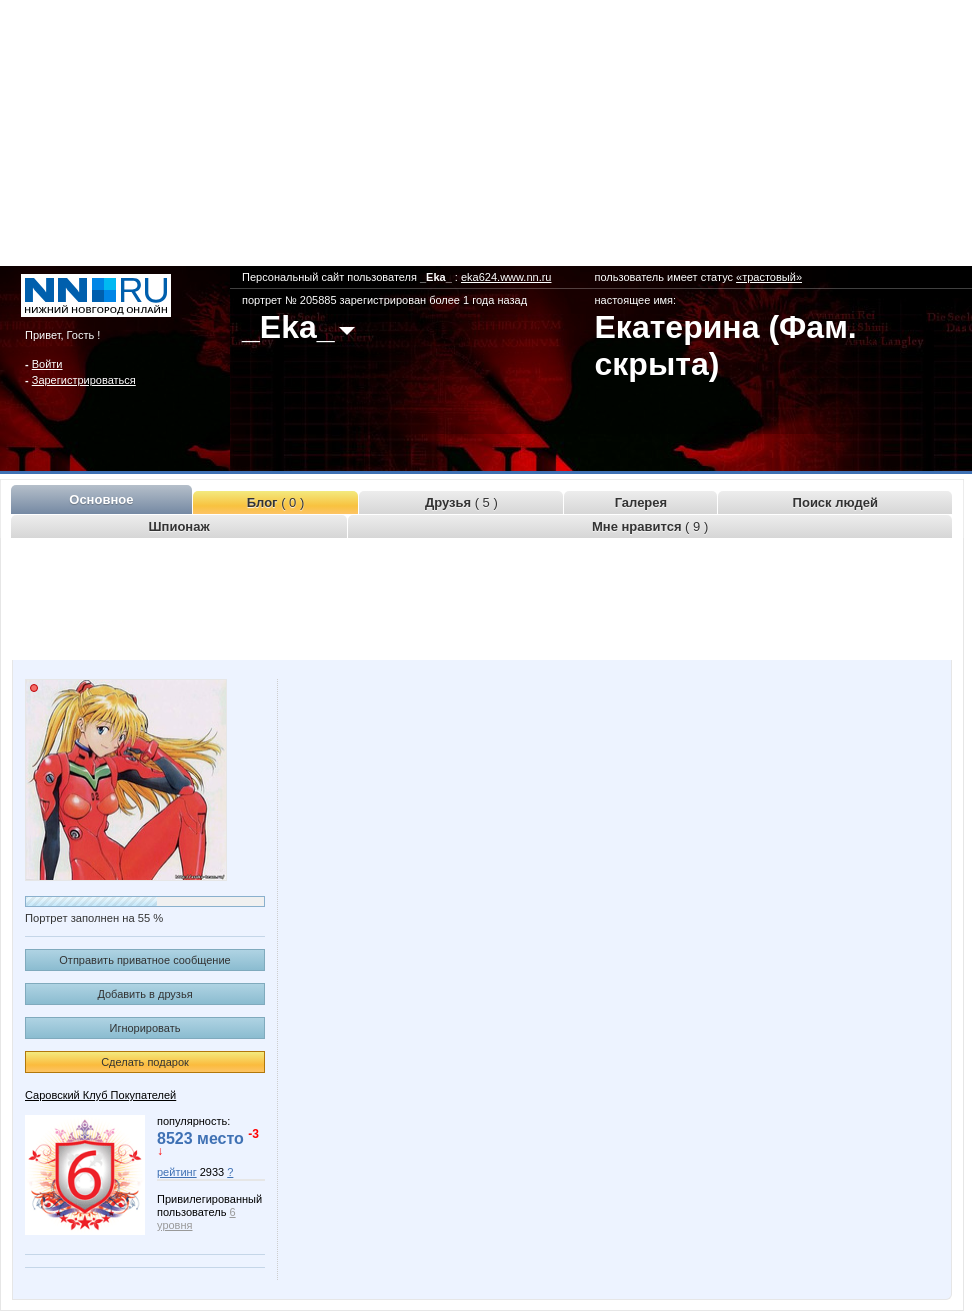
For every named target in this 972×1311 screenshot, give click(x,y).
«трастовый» (769, 277)
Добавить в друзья (144, 994)
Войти (47, 364)
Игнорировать (145, 1028)
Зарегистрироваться (84, 380)
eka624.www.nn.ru (506, 277)
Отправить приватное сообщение (144, 960)
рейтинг (177, 1172)
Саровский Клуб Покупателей (100, 1095)
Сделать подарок (145, 1062)
